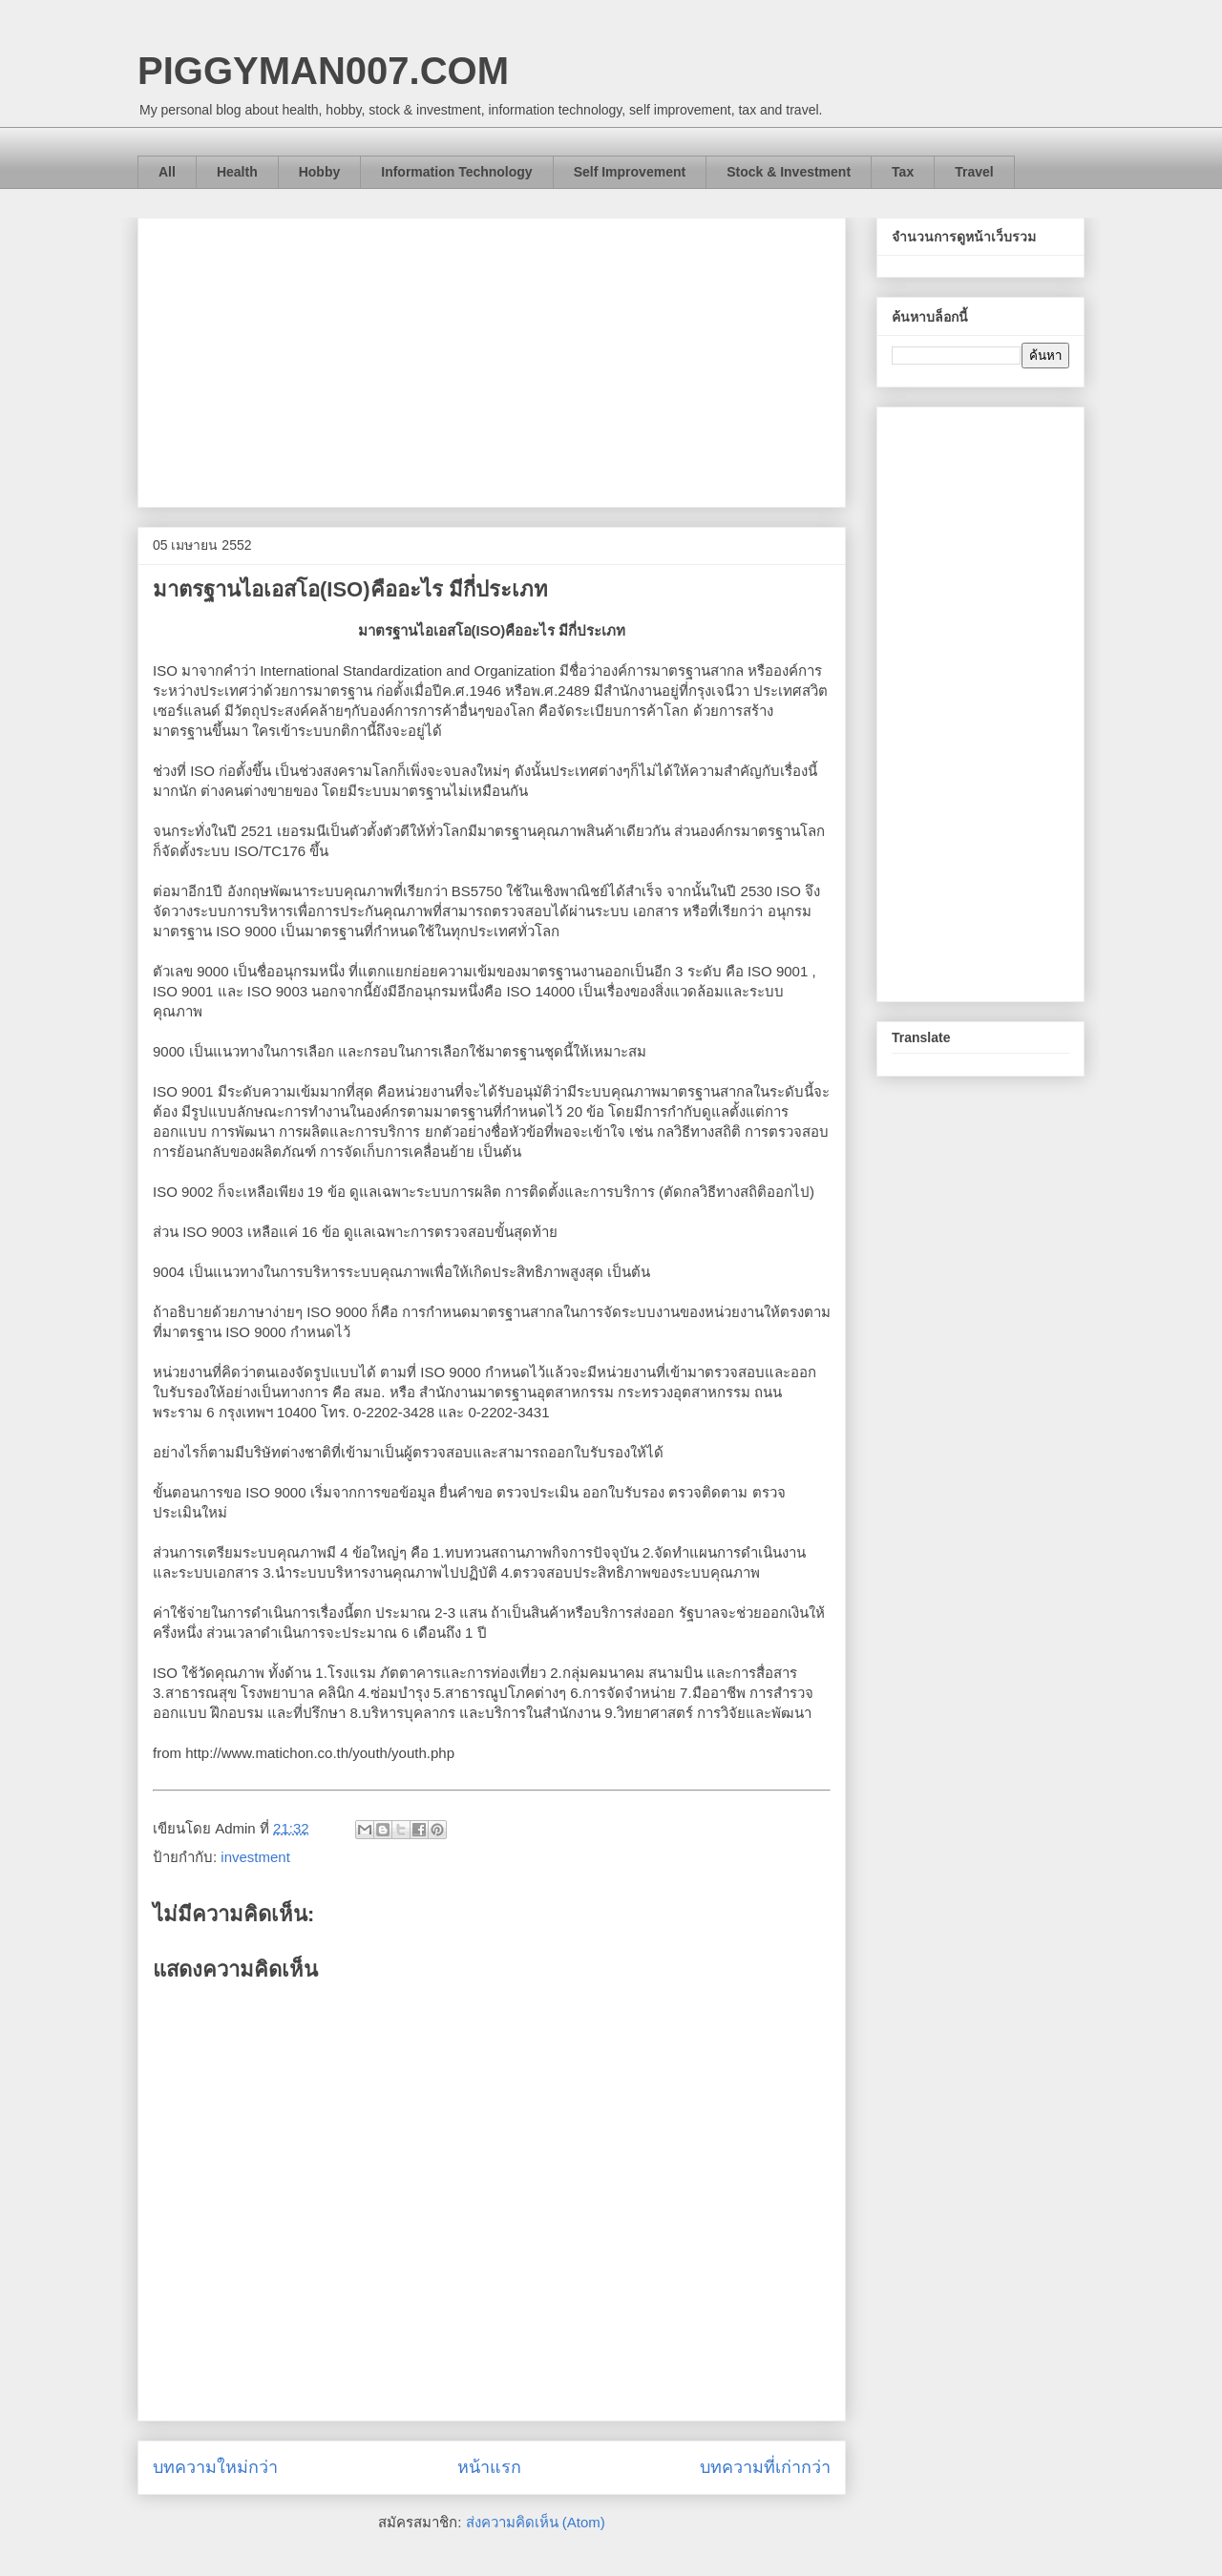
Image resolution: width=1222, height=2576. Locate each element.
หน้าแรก (489, 2467)
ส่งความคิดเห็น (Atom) (535, 2522)
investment (255, 1857)
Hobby (320, 171)
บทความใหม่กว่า (215, 2467)
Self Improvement (629, 171)
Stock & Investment (789, 171)
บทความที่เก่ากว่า (765, 2467)
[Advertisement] (492, 358)
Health (237, 171)
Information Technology (456, 171)
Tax (903, 171)
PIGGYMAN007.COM (323, 71)
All (167, 171)
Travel (974, 171)
